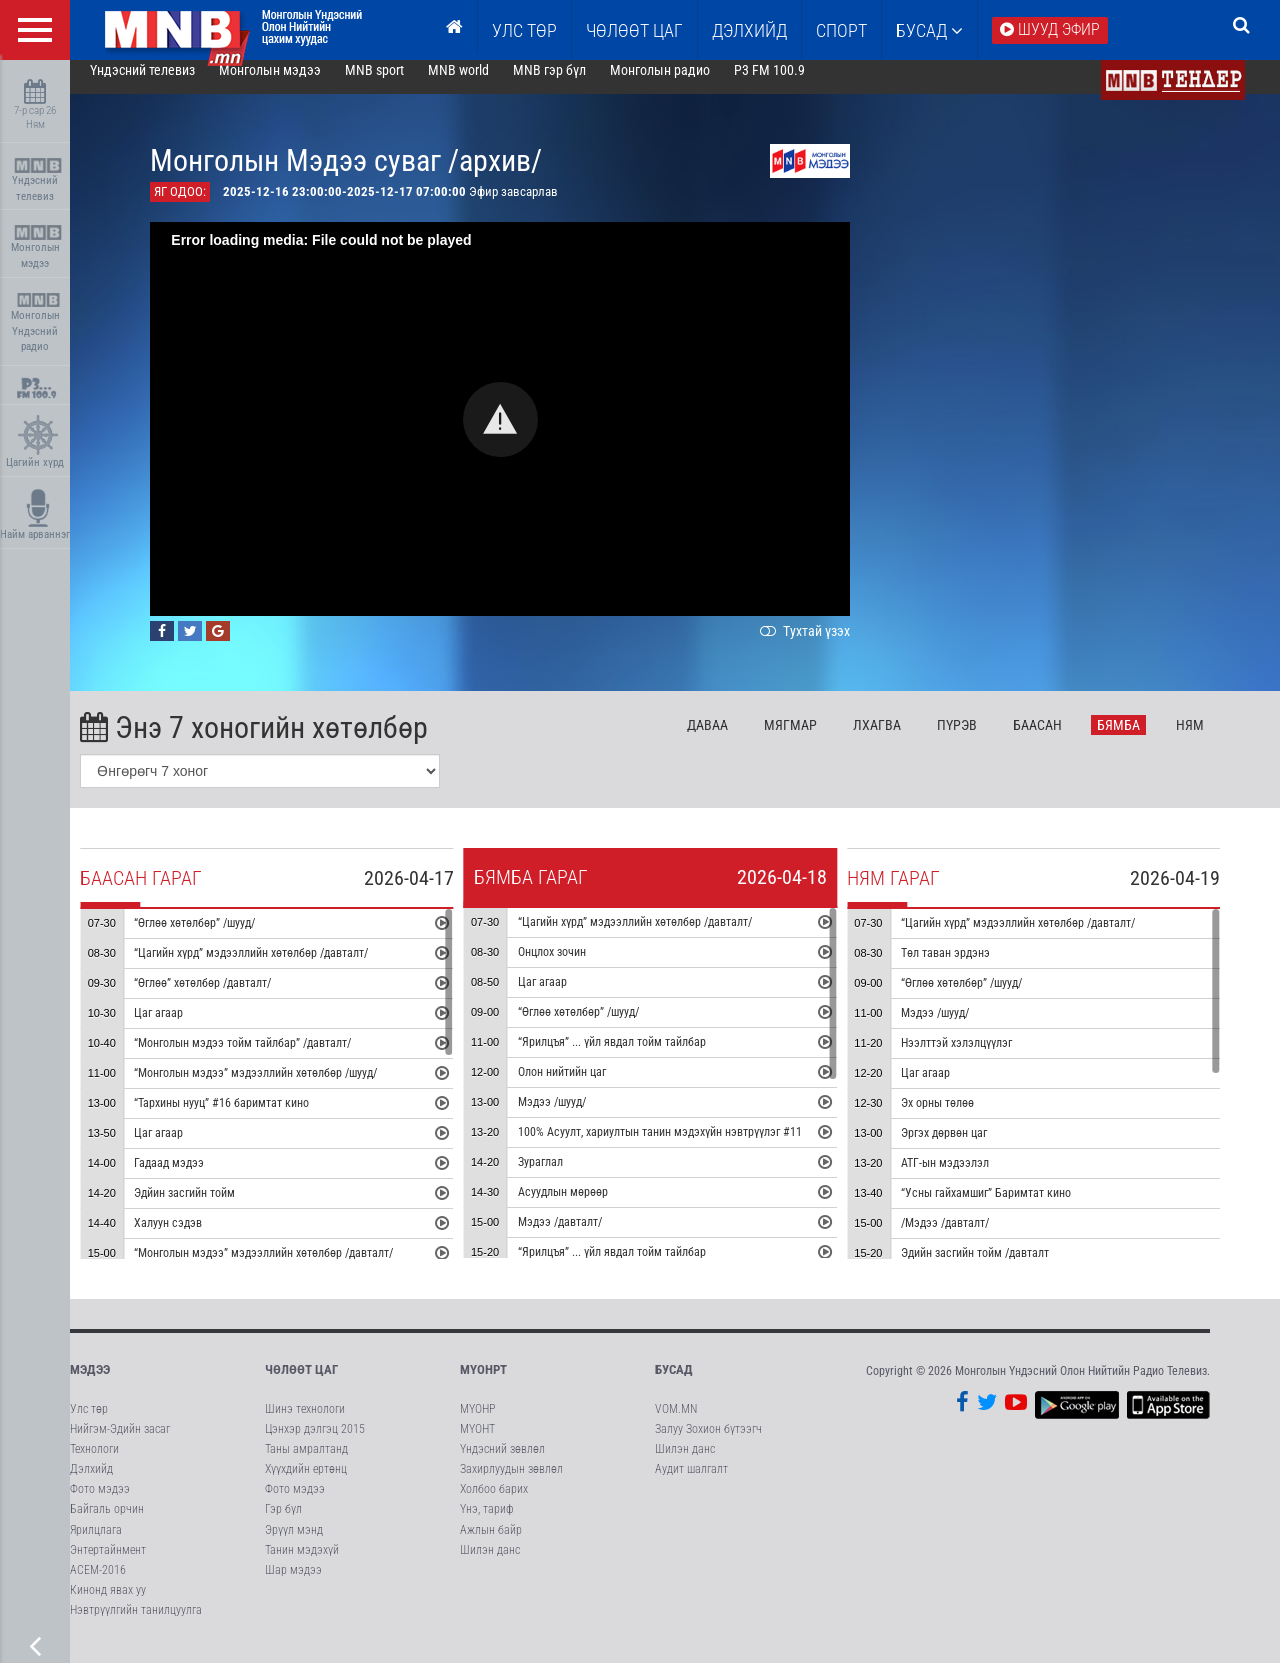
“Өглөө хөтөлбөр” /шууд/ (219, 938)
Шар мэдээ (293, 1584)
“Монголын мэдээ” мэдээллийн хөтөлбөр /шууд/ (280, 1088)
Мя (815, 739)
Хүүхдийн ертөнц (306, 1483)
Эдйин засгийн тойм (209, 1208)
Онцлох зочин (576, 967)
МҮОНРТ (483, 1384)
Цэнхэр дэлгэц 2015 (315, 1443)
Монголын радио (684, 84)
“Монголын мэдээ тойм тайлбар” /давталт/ (267, 1058)
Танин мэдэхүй (302, 1564)
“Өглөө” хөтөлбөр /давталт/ (227, 998)
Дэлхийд (749, 30)
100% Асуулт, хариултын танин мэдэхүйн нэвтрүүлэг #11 (684, 1147)
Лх (901, 739)
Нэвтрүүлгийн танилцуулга (136, 1624)
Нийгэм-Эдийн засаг (120, 1443)
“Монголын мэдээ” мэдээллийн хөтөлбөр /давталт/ (288, 1268)
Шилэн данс (490, 1564)
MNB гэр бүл (574, 84)
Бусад (929, 30)
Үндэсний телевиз (37, 180)
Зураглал (564, 1177)
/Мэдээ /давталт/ (970, 1238)
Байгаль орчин (107, 1524)
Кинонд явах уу (108, 1604)
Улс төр (524, 30)
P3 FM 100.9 (793, 84)
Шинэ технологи (305, 1423)
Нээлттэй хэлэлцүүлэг (981, 1058)
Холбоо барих (494, 1503)
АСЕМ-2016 (98, 1584)
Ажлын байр (491, 1544)
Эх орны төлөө (962, 1118)
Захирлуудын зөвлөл (511, 1483)
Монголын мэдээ (37, 247)
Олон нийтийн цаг (586, 1087)
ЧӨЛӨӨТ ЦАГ (634, 30)
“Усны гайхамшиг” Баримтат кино (1011, 1208)
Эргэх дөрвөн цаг (969, 1148)
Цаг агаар (183, 1028)
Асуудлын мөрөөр (587, 1207)
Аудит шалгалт (691, 1483)
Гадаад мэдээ (194, 1178)
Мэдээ (90, 1384)
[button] (525, 433)
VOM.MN (676, 1423)
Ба (1061, 739)
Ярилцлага (96, 1544)
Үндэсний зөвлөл (502, 1463)
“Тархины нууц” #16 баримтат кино (246, 1118)
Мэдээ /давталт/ (584, 1237)
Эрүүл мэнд (294, 1544)
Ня (1215, 739)
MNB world (483, 84)
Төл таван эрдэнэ (970, 968)
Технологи (94, 1463)
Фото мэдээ (100, 1503)
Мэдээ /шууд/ (576, 1117)
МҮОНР (477, 1423)
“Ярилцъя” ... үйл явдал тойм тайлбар (636, 1057)
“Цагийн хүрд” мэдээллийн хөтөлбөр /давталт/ (276, 968)
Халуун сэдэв (193, 1238)
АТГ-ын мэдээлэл (970, 1178)
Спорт (841, 30)
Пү (981, 739)
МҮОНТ (477, 1443)
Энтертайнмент (108, 1564)
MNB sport (399, 84)
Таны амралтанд (306, 1463)
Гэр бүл (283, 1524)
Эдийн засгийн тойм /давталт (1000, 1268)
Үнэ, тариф (487, 1524)
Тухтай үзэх (828, 645)
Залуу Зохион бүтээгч (708, 1443)
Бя (1143, 739)
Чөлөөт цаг (301, 1384)
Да (732, 739)
